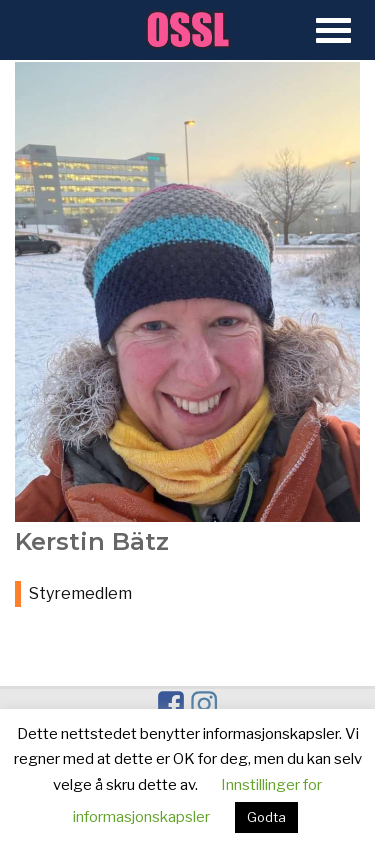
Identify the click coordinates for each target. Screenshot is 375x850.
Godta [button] (266, 817)
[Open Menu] (333, 31)
